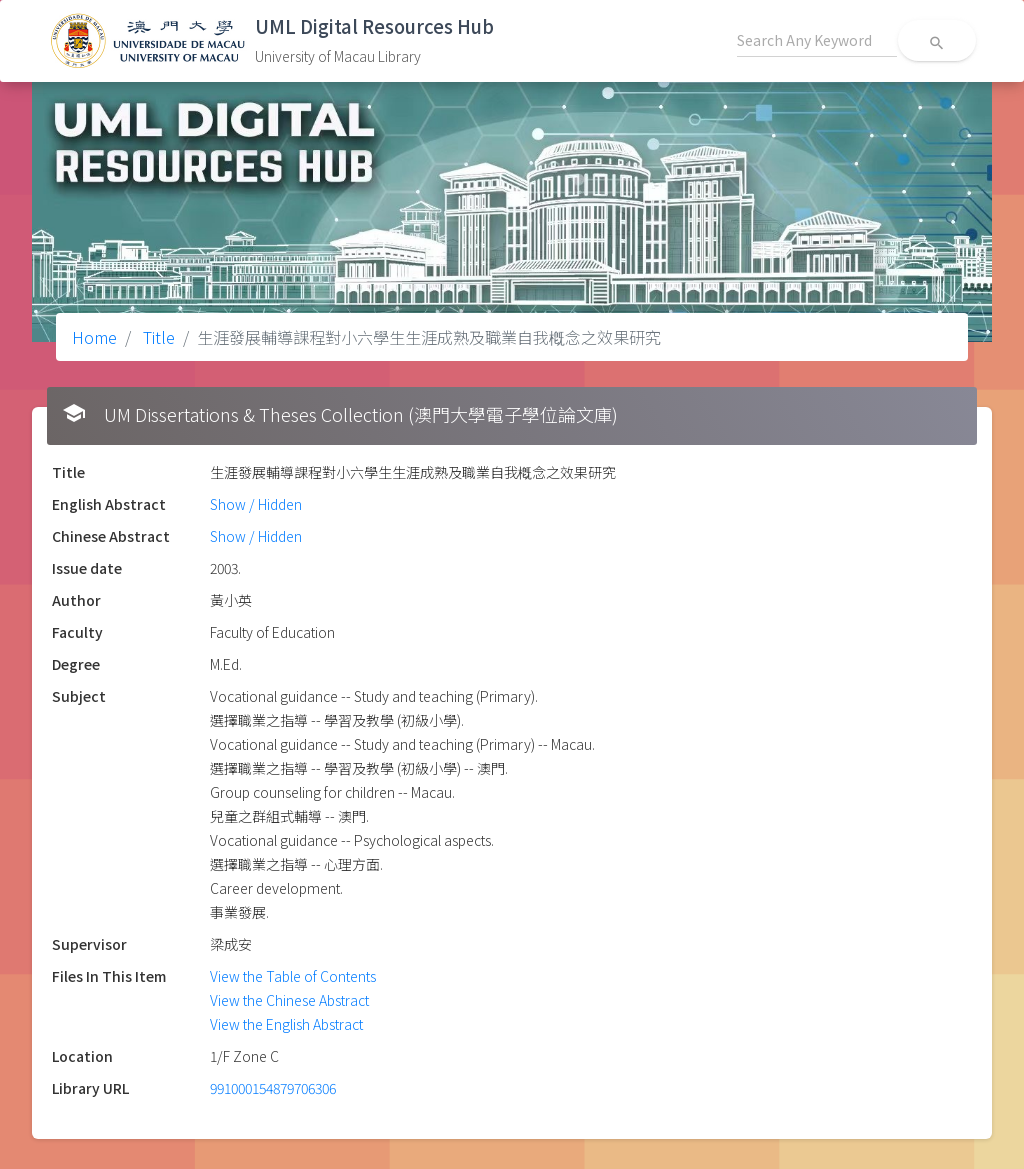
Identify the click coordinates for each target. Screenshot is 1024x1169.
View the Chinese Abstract (289, 1000)
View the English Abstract (286, 1024)
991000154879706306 (273, 1088)
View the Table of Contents (293, 976)
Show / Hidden (256, 504)
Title (157, 337)
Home (94, 337)
